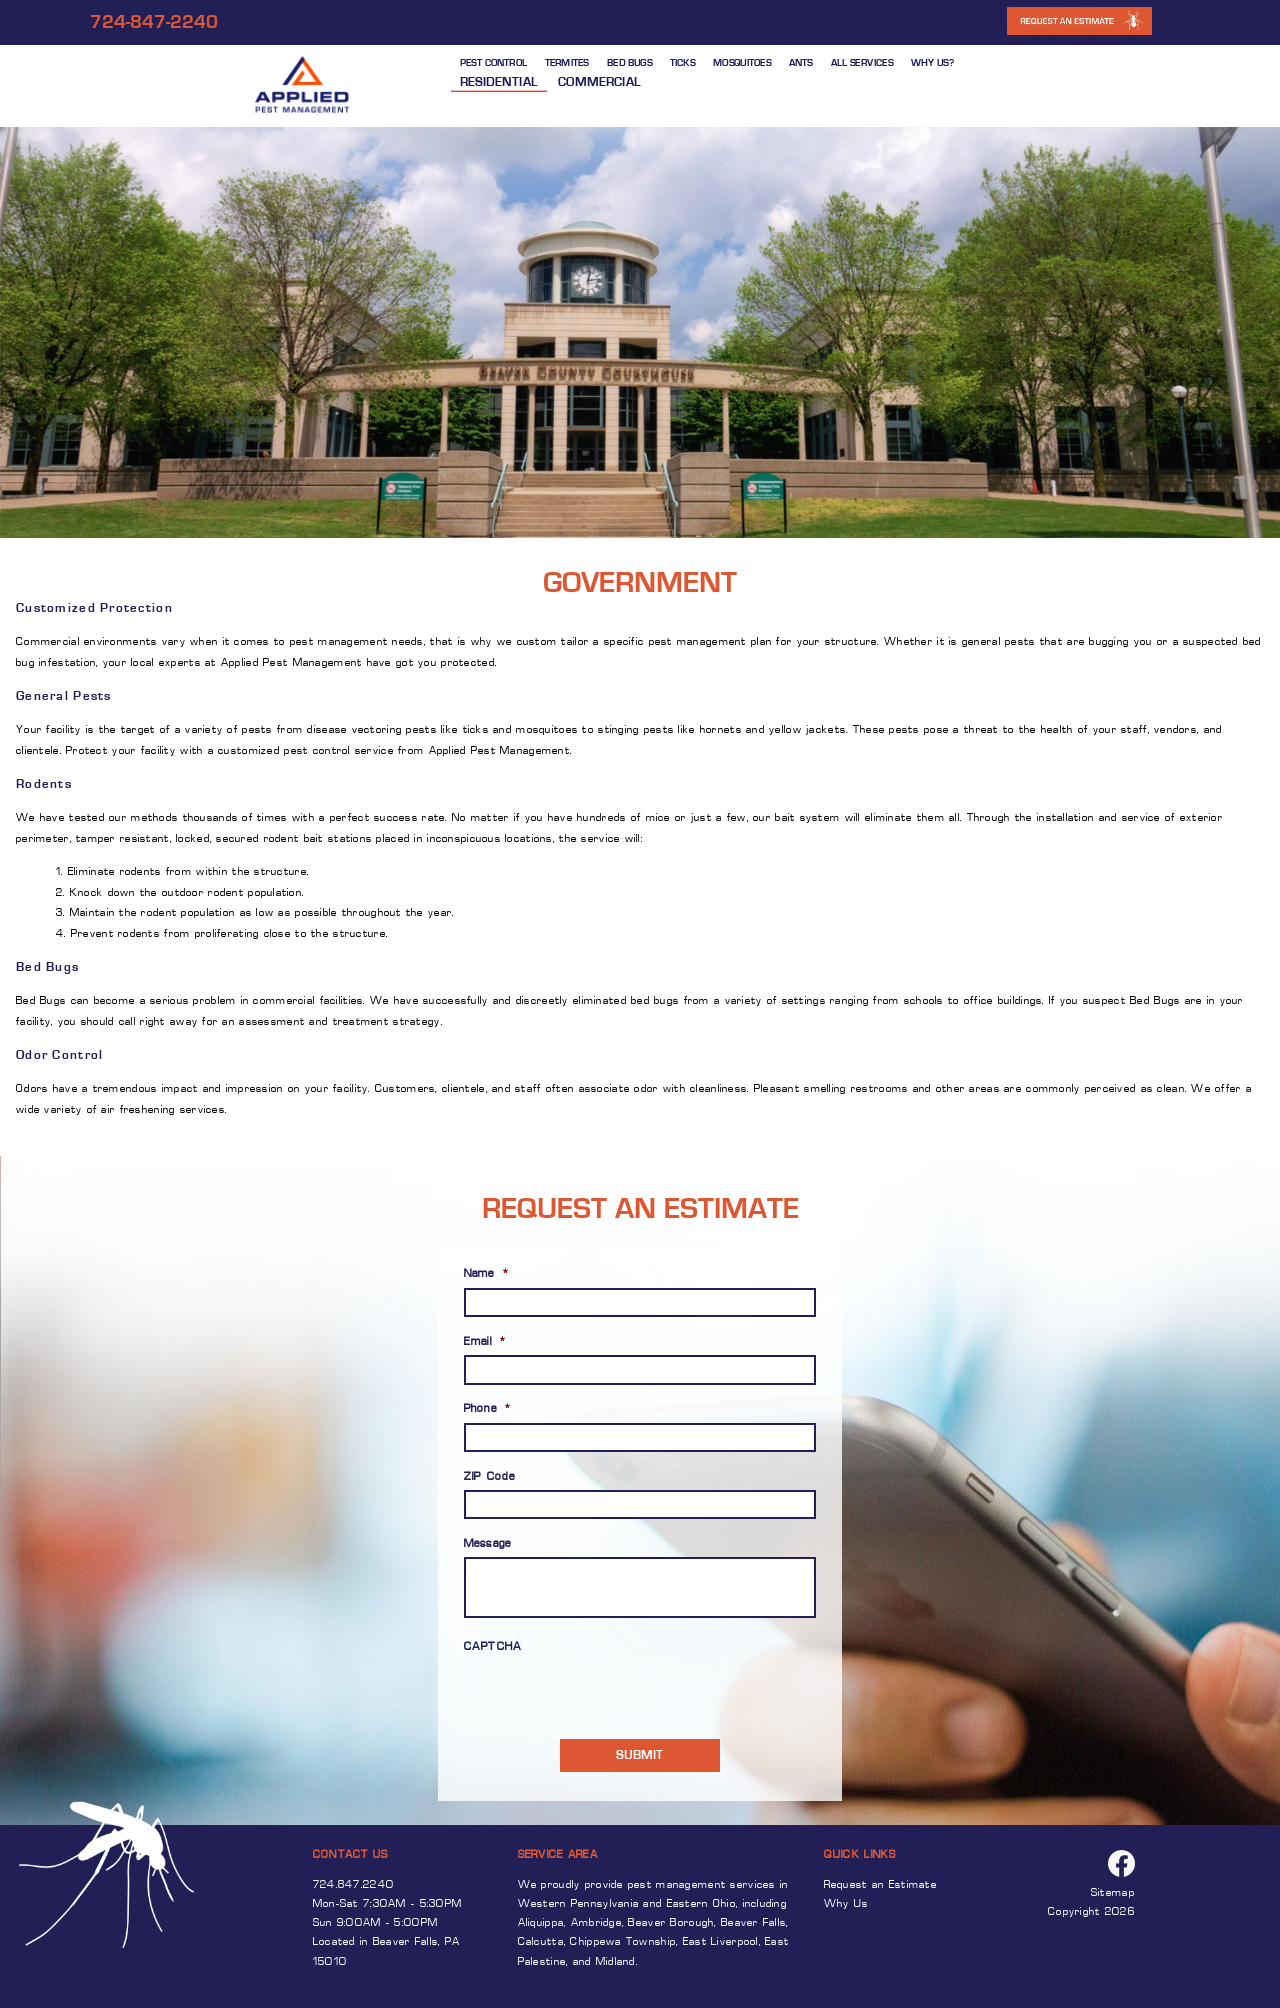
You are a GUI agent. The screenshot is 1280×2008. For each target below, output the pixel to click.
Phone (488, 1409)
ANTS (801, 63)
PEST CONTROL (493, 63)
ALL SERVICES (862, 63)
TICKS (682, 63)
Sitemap (1113, 1893)
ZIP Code (489, 1477)
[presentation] (581, 1691)
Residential (499, 81)
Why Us (846, 1904)
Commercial (599, 81)
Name (486, 1274)
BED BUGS (630, 63)
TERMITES (567, 63)
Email (485, 1342)
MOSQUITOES (742, 63)
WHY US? (932, 63)
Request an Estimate (880, 1885)
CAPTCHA (493, 1647)
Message (488, 1544)
